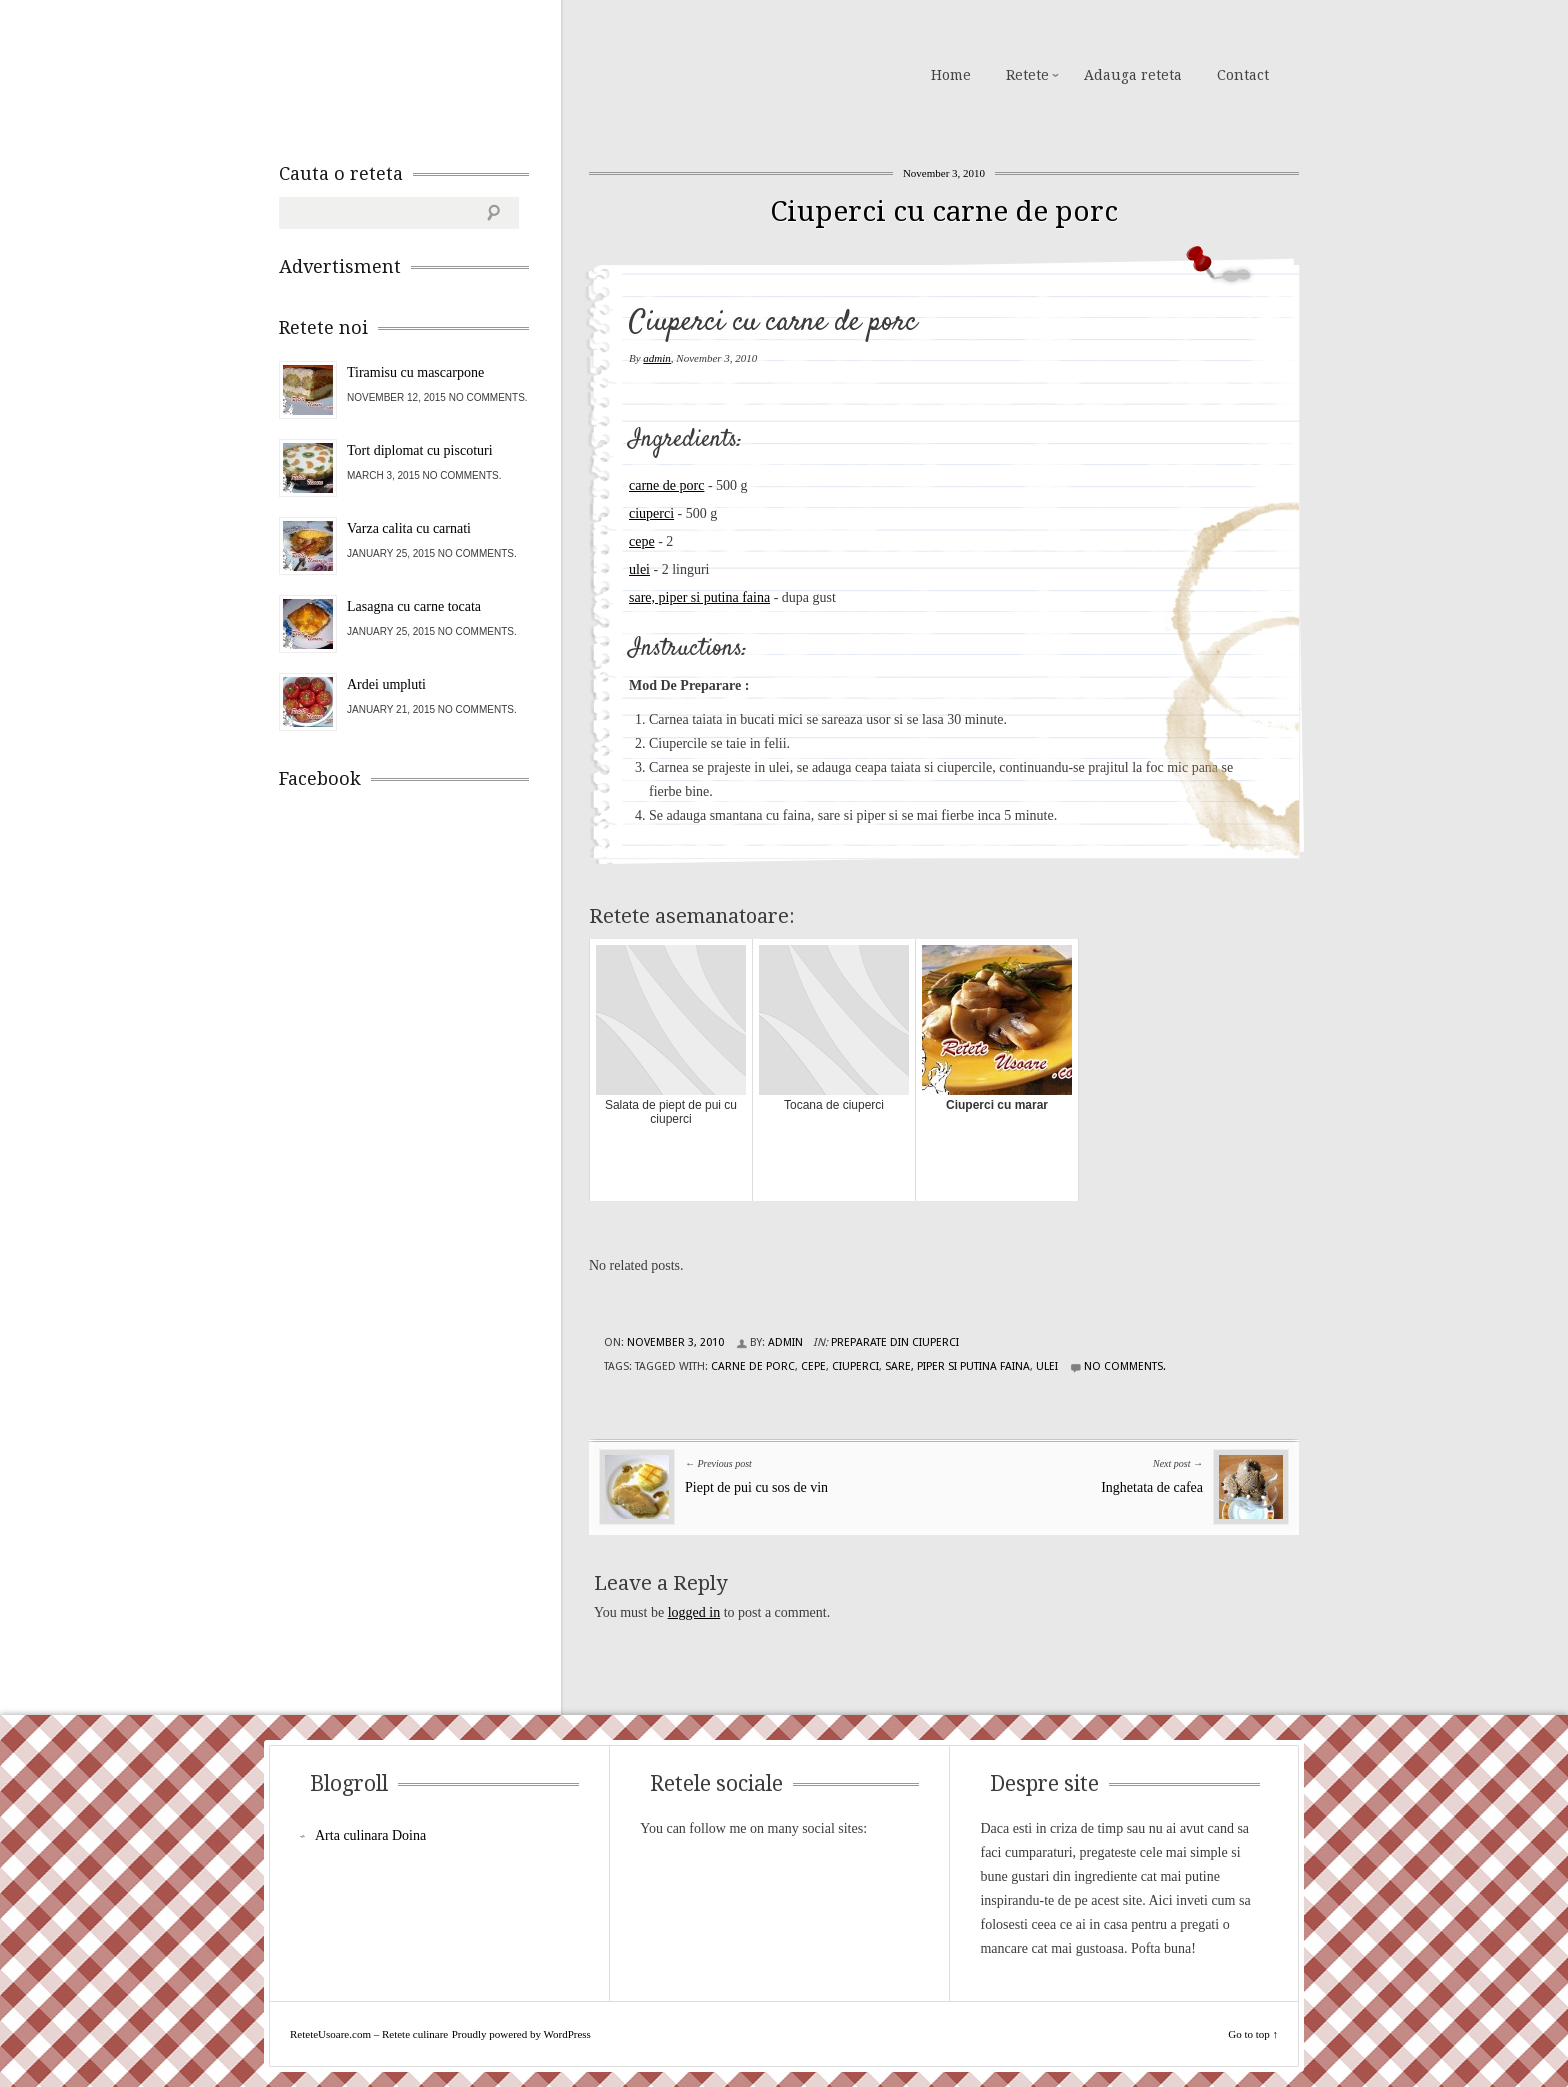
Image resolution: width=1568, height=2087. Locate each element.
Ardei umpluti (386, 684)
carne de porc (666, 485)
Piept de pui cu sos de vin (756, 1487)
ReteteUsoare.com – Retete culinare (423, 73)
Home (951, 75)
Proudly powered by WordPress (521, 2034)
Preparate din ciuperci (895, 1342)
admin (657, 358)
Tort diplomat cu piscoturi (420, 450)
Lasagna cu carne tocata (414, 606)
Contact (1243, 75)
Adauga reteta (1133, 75)
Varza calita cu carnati (409, 528)
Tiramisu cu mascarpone (415, 372)
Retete (1027, 75)
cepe (642, 541)
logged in (694, 1612)
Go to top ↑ (1253, 2034)
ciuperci (651, 513)
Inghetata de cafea (1152, 1487)
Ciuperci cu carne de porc (944, 211)
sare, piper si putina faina (699, 597)
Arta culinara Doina (370, 1835)
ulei (639, 569)
